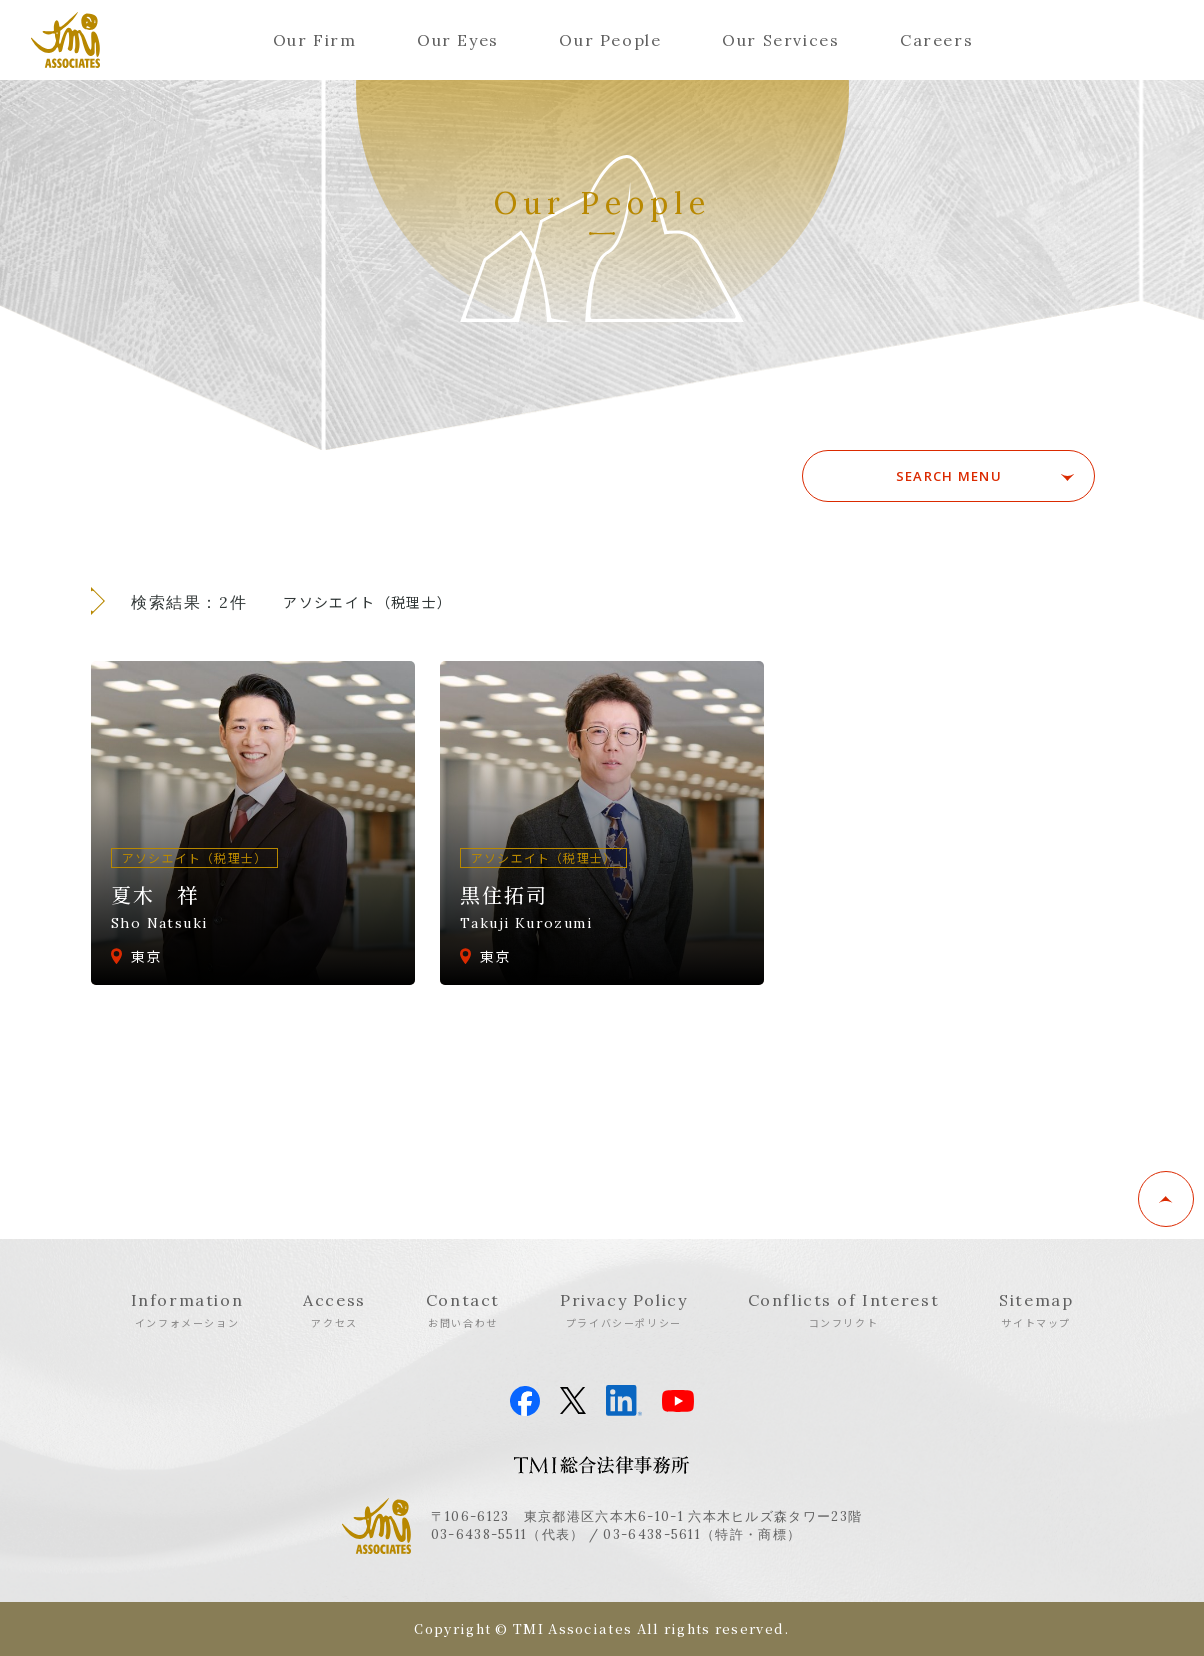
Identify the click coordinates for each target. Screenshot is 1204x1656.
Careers (936, 40)
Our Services (780, 40)
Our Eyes (458, 40)
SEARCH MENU (955, 476)
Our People (610, 40)
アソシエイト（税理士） (367, 602)
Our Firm (315, 40)
